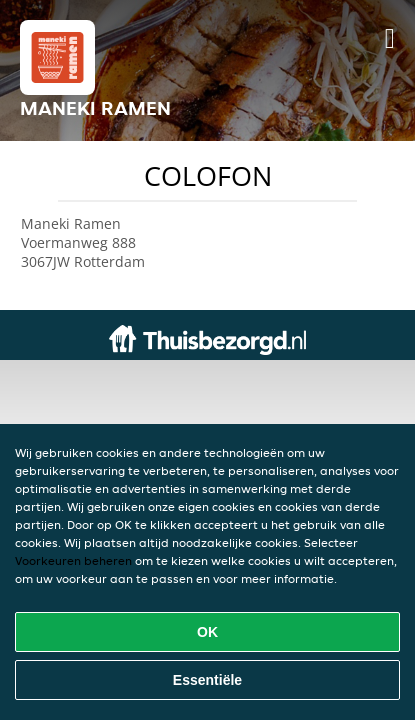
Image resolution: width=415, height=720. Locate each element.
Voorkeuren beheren (73, 560)
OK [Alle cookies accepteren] (207, 632)
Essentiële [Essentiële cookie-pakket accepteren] (207, 680)
